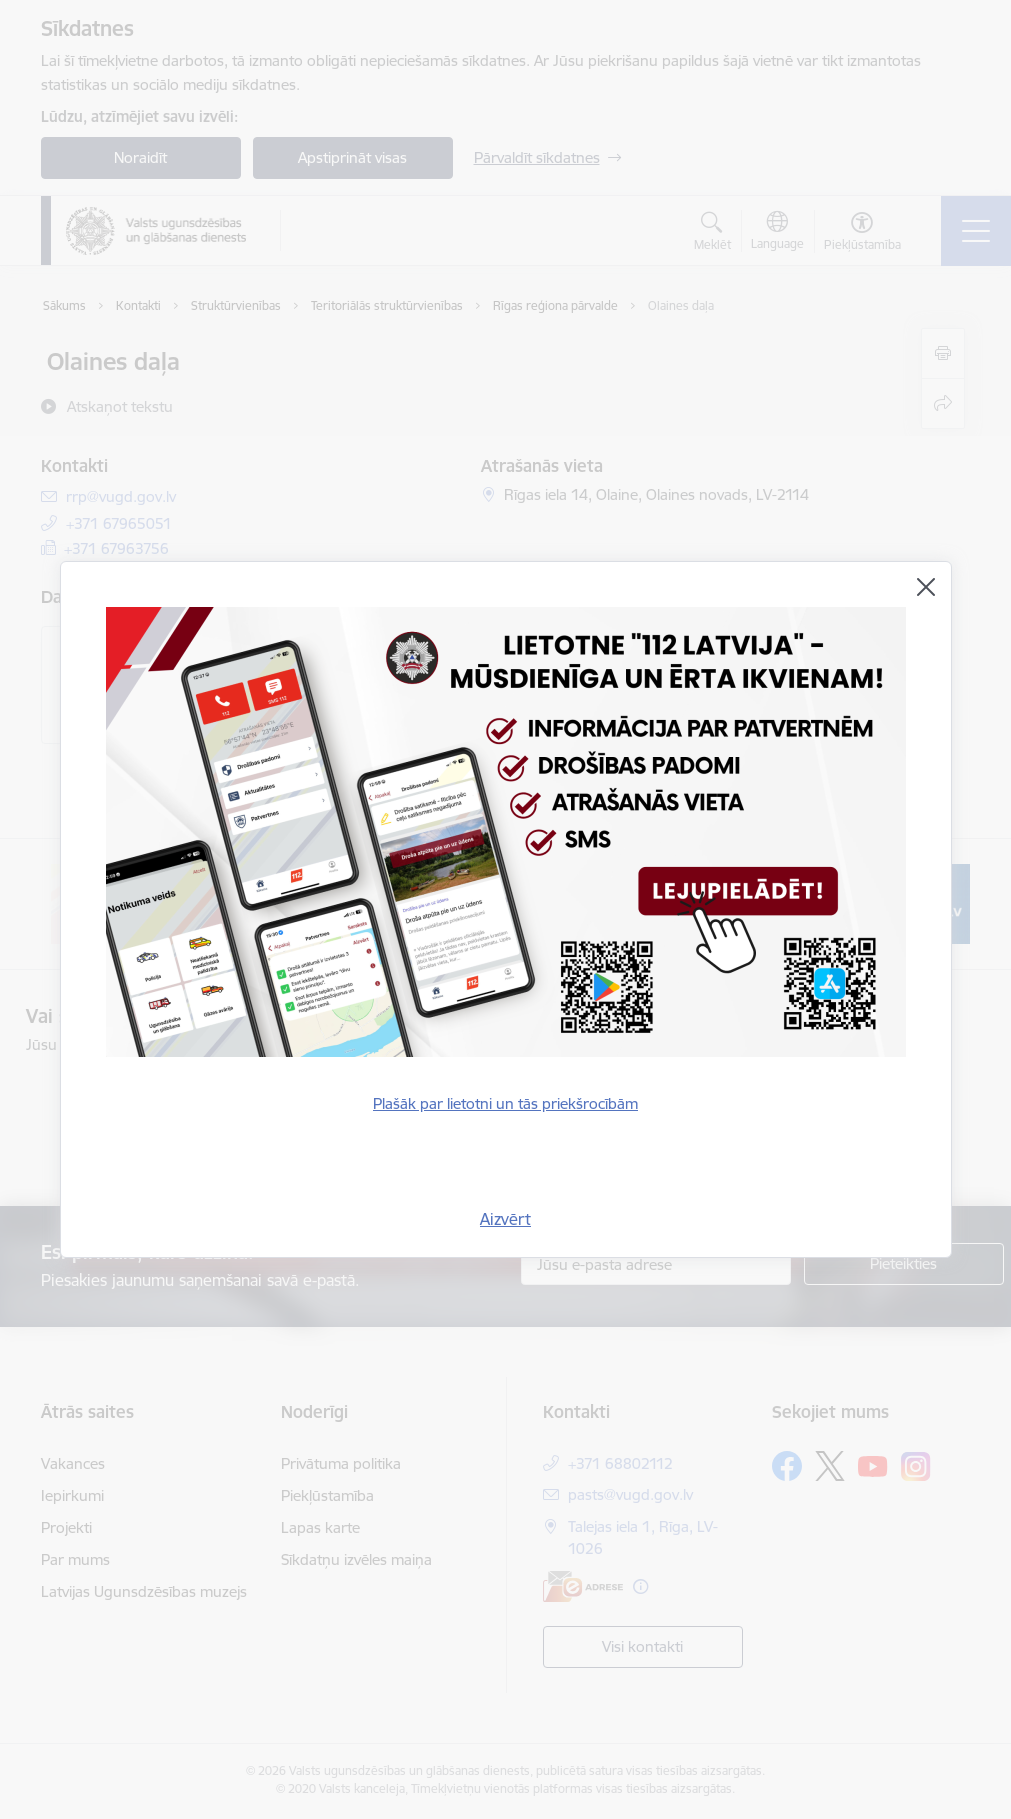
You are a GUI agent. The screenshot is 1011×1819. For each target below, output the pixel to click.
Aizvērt (505, 1219)
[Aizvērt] (926, 587)
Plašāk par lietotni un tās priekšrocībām (505, 1103)
